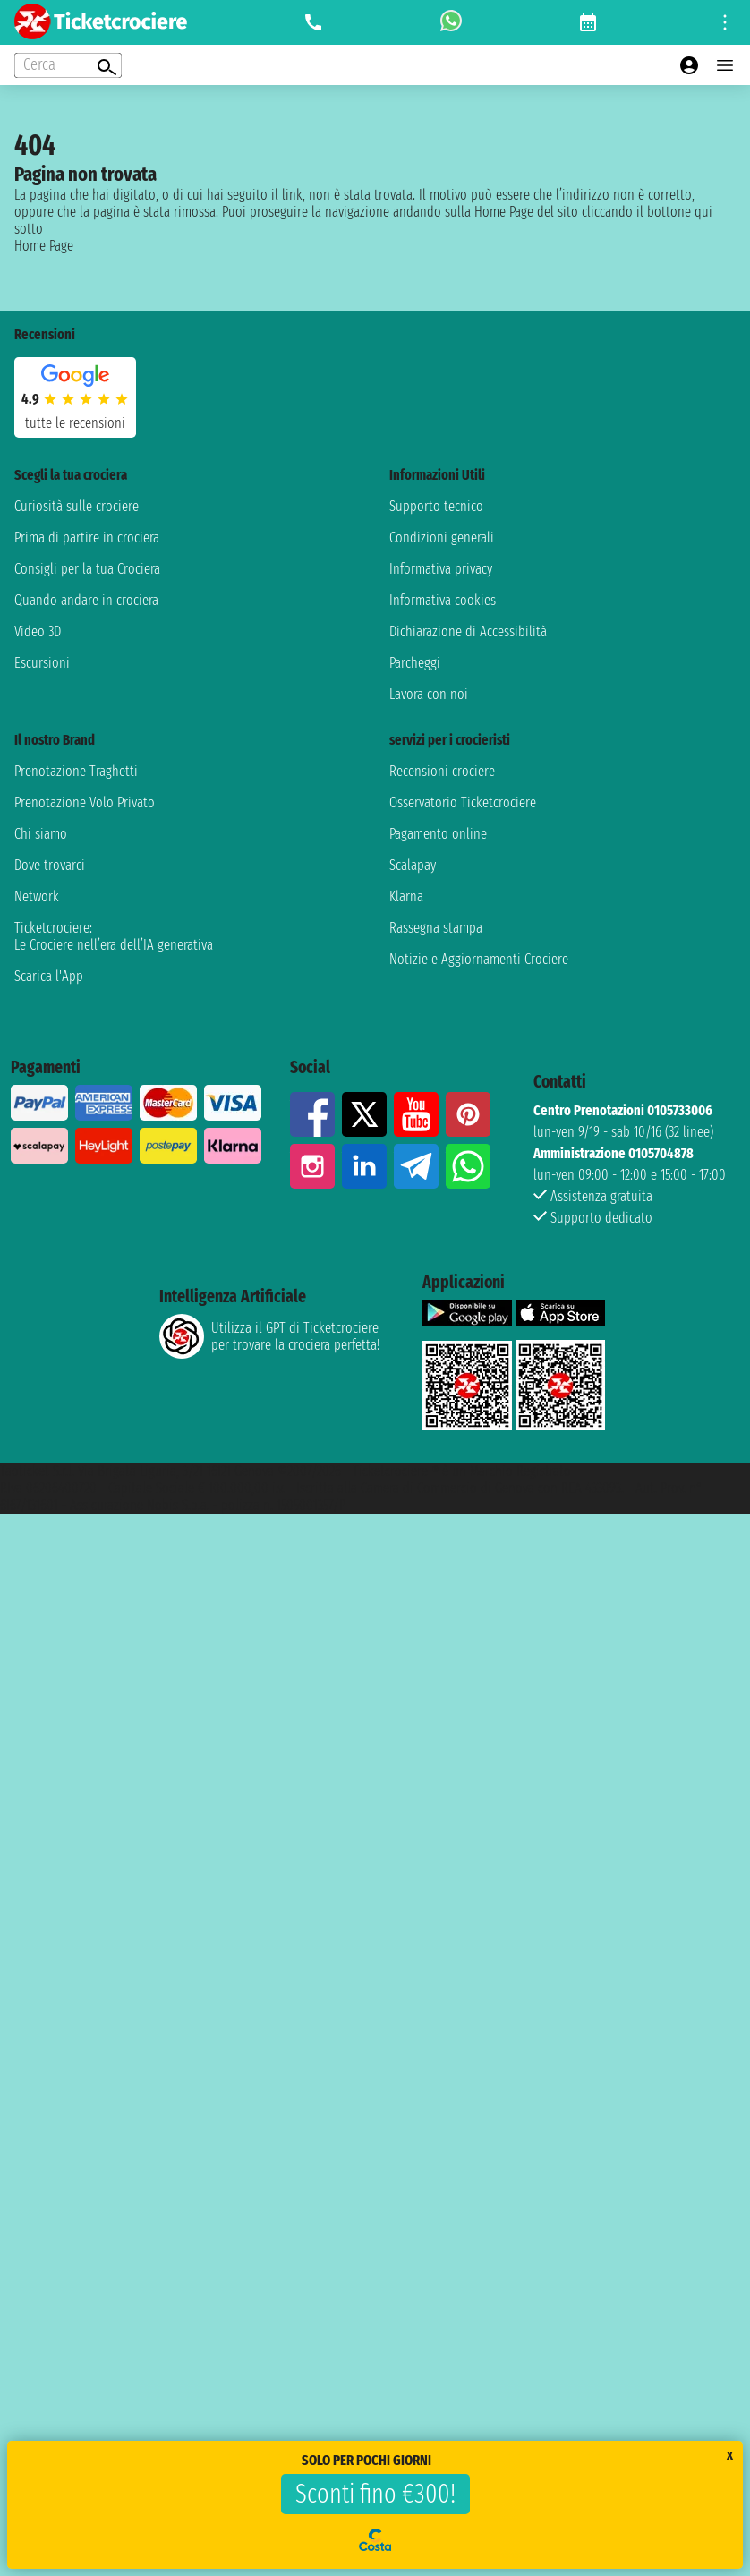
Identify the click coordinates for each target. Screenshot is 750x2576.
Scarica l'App (48, 976)
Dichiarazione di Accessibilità (468, 631)
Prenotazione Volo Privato (84, 802)
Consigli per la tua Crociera (87, 568)
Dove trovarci (49, 865)
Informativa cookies (442, 600)
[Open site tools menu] (725, 22)
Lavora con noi (428, 694)
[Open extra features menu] (68, 65)
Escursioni (42, 662)
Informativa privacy (440, 568)
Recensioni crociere (442, 771)
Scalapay (412, 865)
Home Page (43, 245)
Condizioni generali (441, 537)
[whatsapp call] (451, 22)
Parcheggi (414, 662)
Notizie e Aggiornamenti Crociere (478, 959)
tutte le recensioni (75, 422)
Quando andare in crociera (86, 600)
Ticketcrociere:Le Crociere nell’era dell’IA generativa (113, 936)
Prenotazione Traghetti (76, 771)
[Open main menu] (725, 65)
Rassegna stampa (435, 927)
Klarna (406, 896)
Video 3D (37, 631)
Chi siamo (40, 833)
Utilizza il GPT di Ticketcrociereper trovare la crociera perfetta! (269, 1336)
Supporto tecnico (436, 506)
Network (36, 896)
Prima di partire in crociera (86, 537)
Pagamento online (438, 833)
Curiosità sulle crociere (76, 506)
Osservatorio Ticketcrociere (462, 802)
